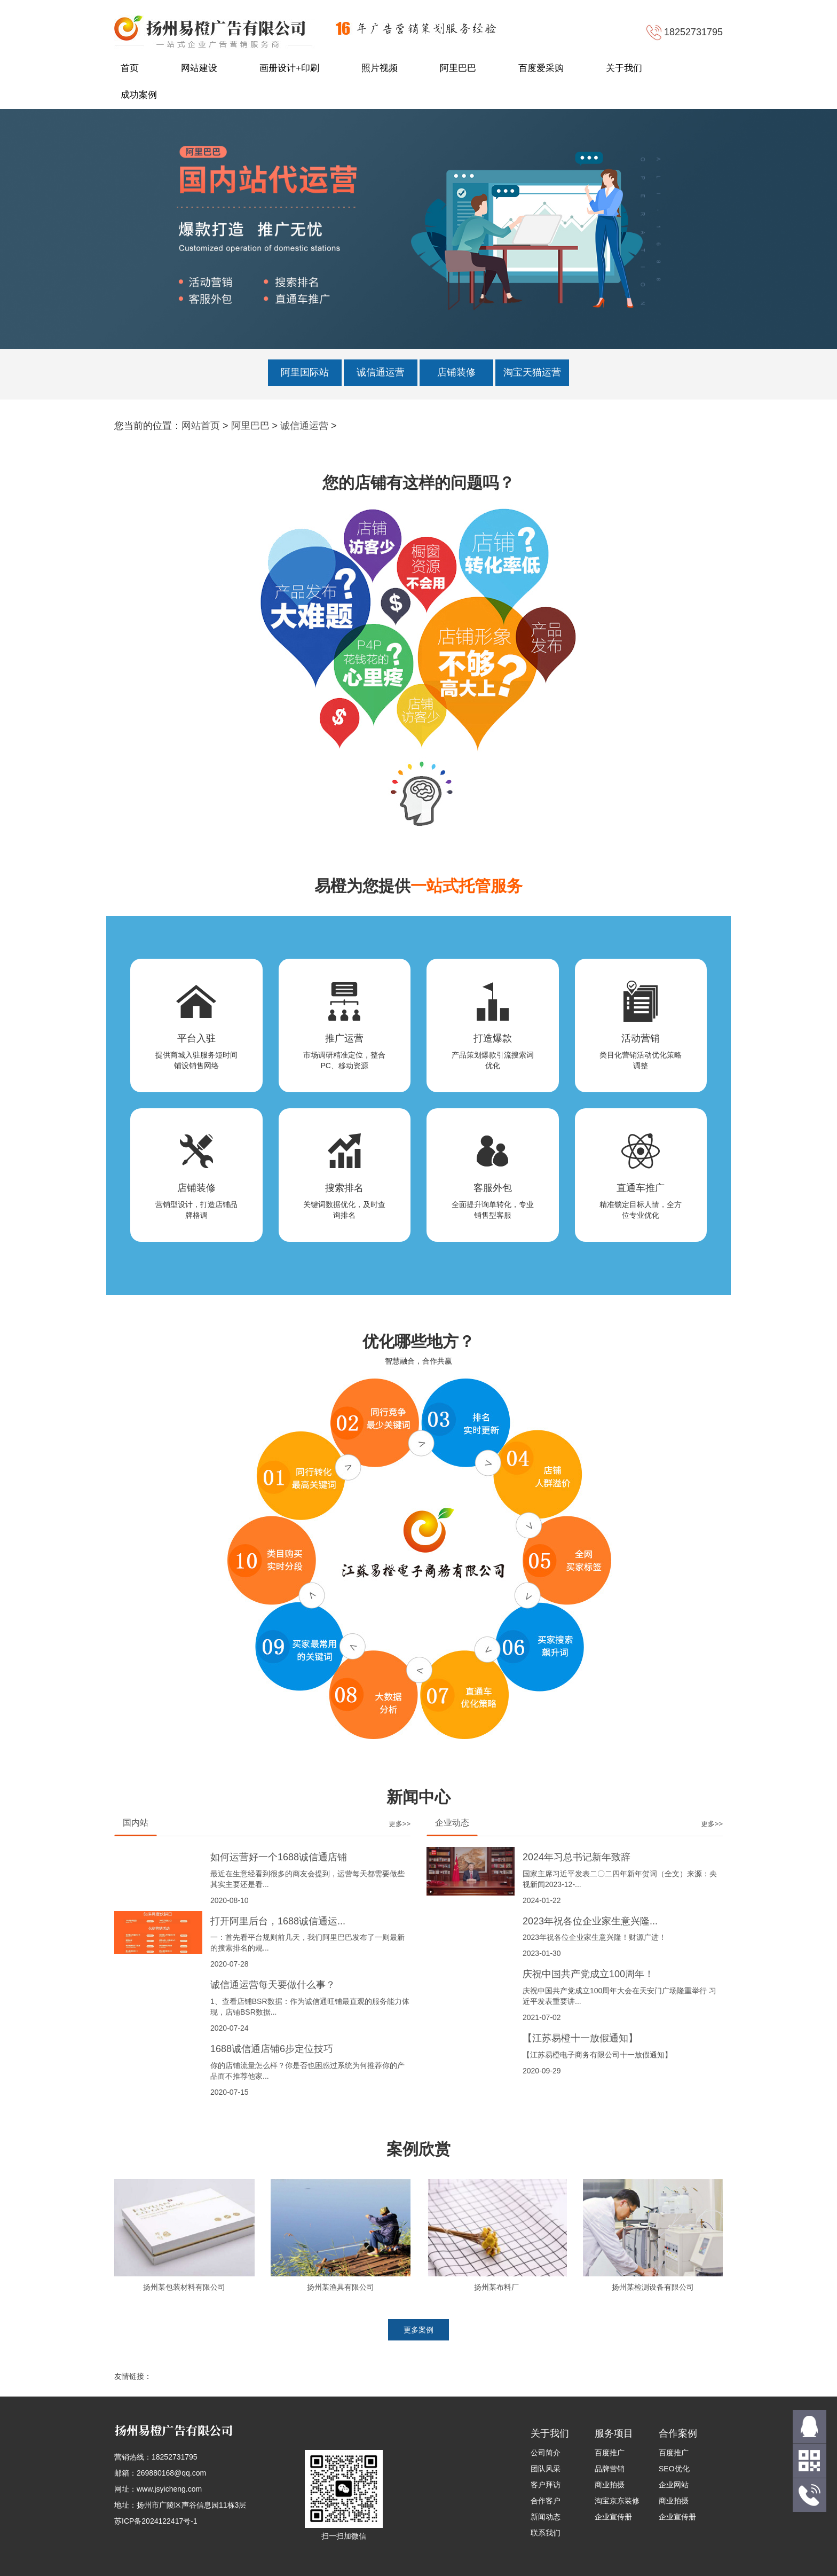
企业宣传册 (613, 2516)
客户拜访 (545, 2484)
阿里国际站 (305, 372)
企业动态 (452, 1822)
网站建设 (199, 68)
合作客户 (545, 2500)
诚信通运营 (381, 372)
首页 (130, 68)
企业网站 (674, 2484)
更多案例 (418, 2330)
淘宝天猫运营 (532, 372)
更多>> (399, 1824)
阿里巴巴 (458, 68)
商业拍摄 (610, 2484)
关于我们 (624, 68)
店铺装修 (456, 372)
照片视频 (379, 68)
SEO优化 (674, 2468)
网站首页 (200, 425)
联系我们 (545, 2532)
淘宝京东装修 (617, 2500)
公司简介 (545, 2452)
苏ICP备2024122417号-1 (156, 2521)
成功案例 (139, 95)
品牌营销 (610, 2468)
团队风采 (545, 2468)
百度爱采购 (541, 68)
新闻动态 (545, 2516)
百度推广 (610, 2452)
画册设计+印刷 (289, 68)
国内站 (135, 1822)
